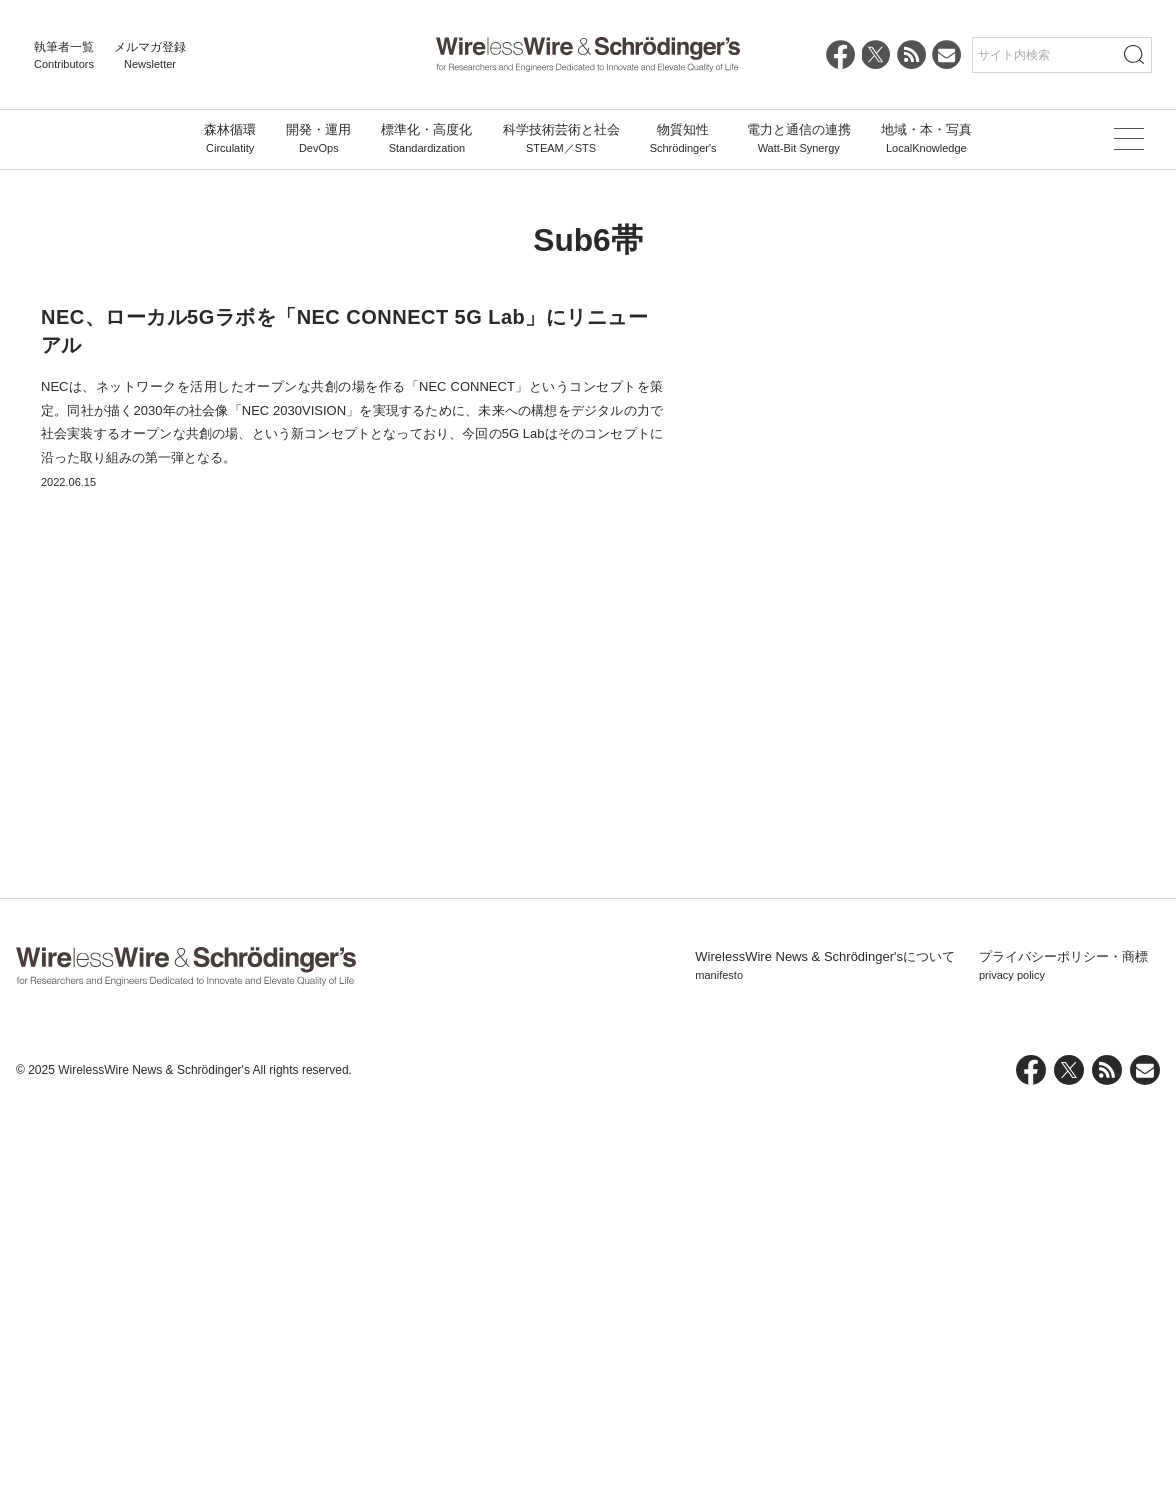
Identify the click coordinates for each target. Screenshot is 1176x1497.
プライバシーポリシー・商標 (1063, 1354)
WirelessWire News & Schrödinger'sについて (825, 1354)
